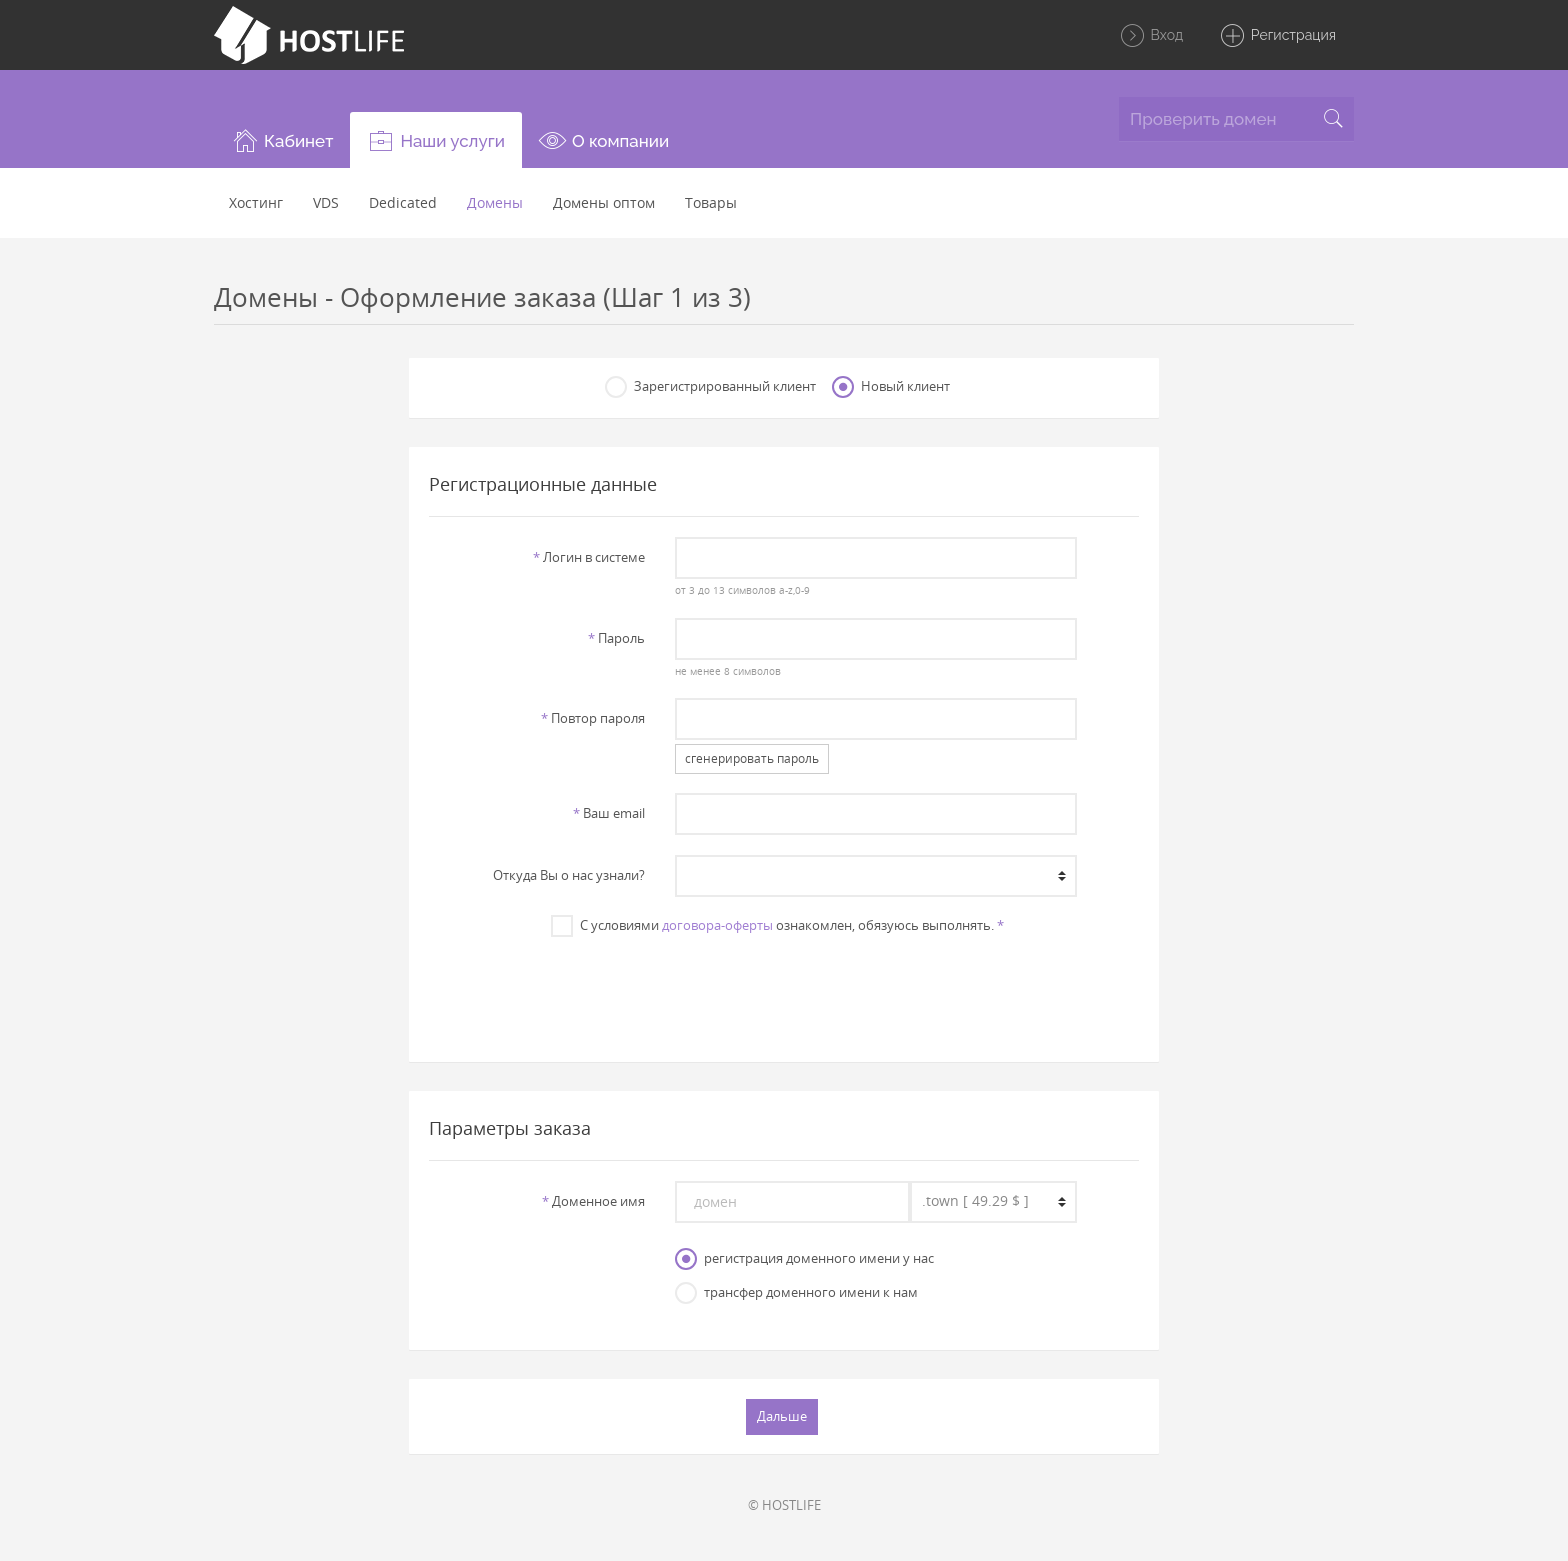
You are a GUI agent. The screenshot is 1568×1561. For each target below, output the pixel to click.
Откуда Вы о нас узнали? (569, 875)
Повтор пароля (593, 718)
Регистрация (1277, 36)
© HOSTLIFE (784, 1505)
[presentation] (784, 989)
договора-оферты (717, 925)
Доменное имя (593, 1201)
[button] (282, 140)
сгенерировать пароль (752, 758)
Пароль (616, 638)
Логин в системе (589, 557)
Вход (1151, 36)
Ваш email (609, 813)
